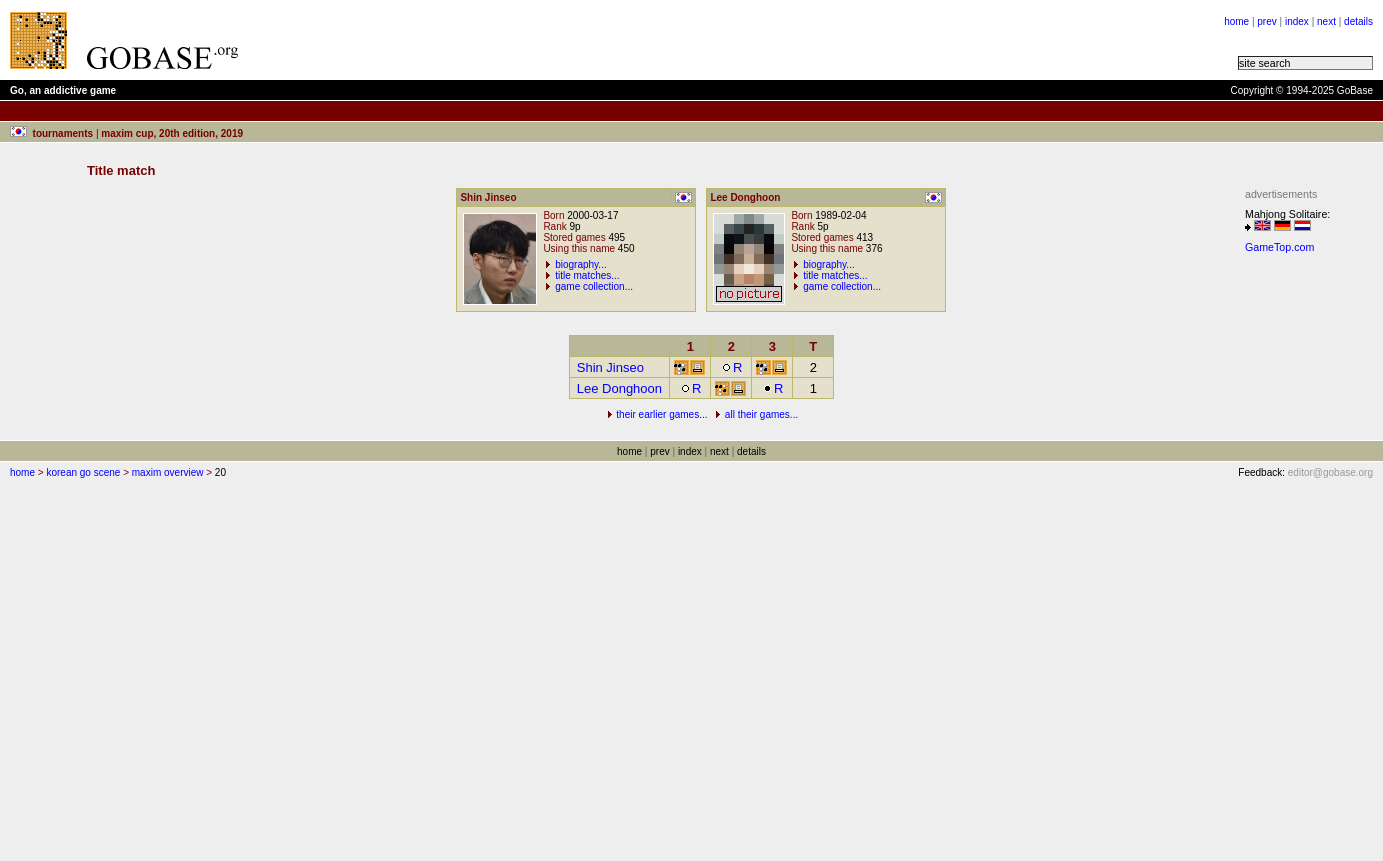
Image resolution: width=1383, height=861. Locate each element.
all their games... (761, 414)
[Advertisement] (502, 40)
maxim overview (168, 472)
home (1236, 21)
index (1297, 21)
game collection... (594, 286)
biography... (581, 264)
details (1358, 21)
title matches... (587, 275)
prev (1266, 21)
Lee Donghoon (619, 388)
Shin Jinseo (610, 367)
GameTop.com (1279, 247)
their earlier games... (661, 414)
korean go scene (83, 472)
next (1326, 21)
